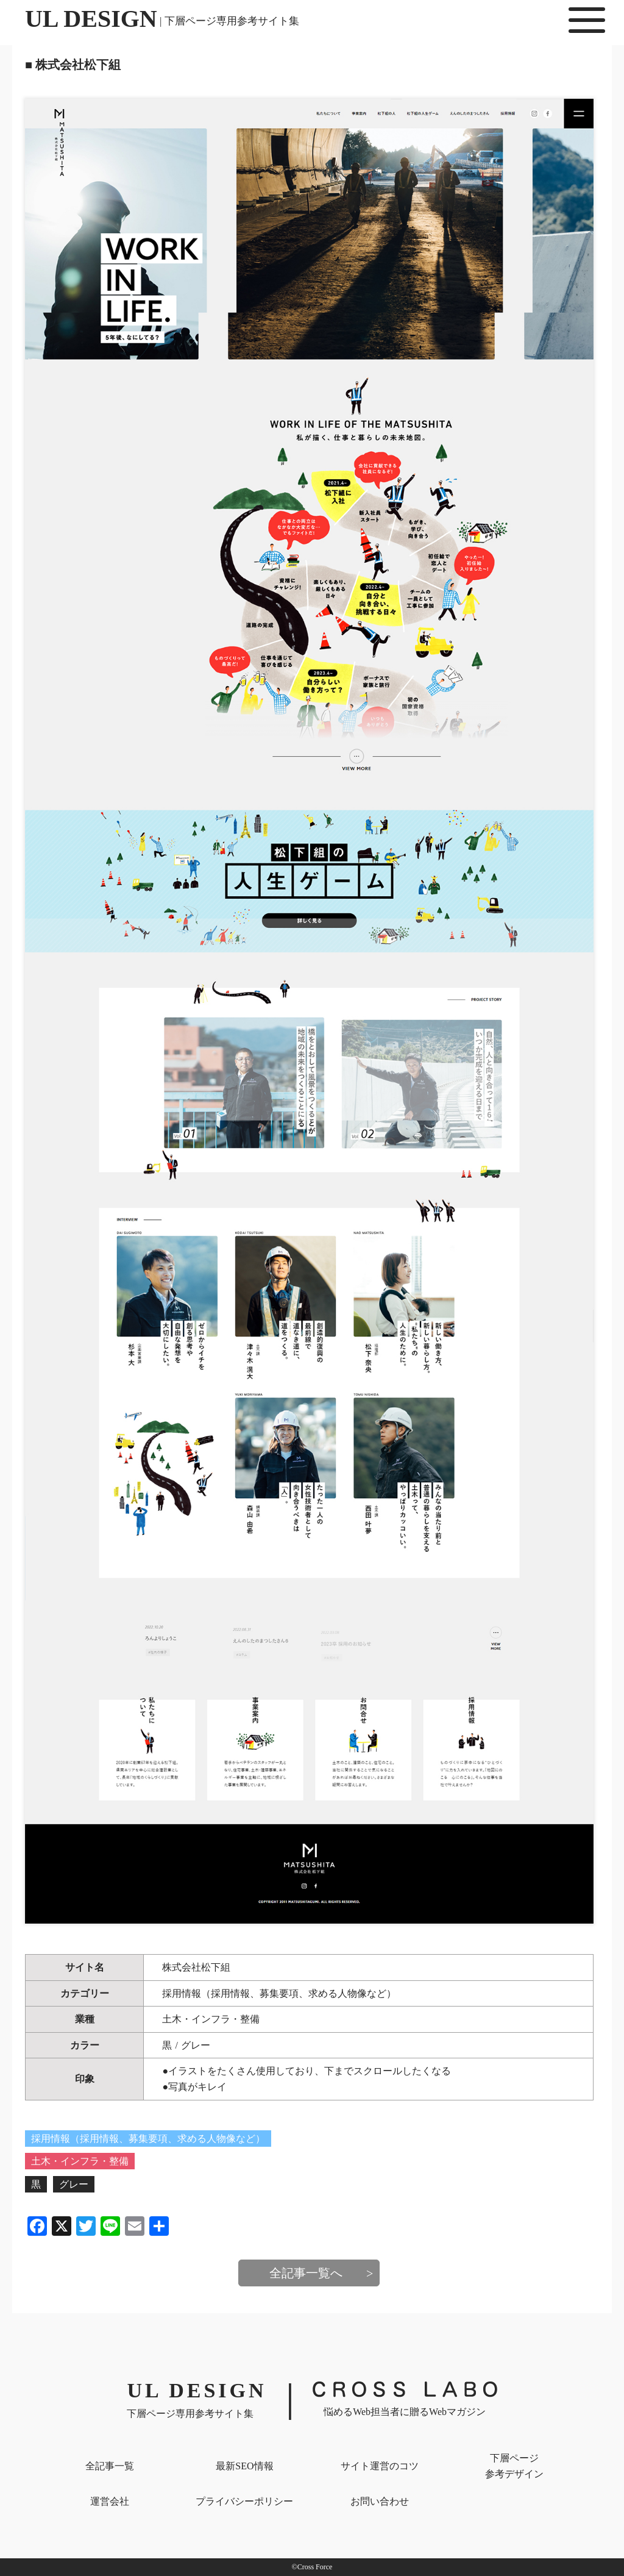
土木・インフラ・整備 (211, 2019)
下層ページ (514, 2467)
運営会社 (109, 2501)
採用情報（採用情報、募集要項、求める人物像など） (279, 1993)
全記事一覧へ (305, 2273)
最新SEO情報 (244, 2466)
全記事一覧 (109, 2466)
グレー (195, 2045)
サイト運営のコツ (380, 2466)
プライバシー (244, 2501)
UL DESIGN (162, 18)
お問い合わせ (379, 2501)
